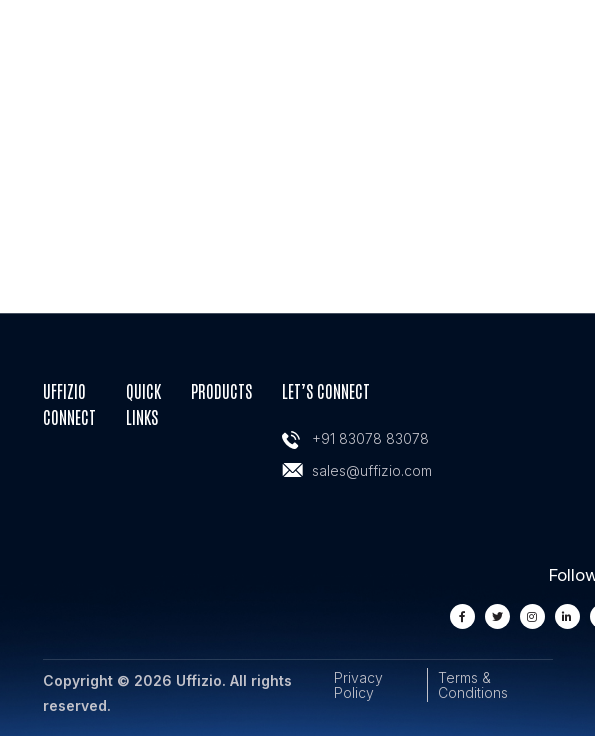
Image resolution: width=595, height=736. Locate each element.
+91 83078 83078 (370, 438)
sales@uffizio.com (372, 470)
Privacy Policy (358, 685)
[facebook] (462, 616)
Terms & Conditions (473, 685)
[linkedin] (567, 616)
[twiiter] (497, 616)
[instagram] (532, 616)
